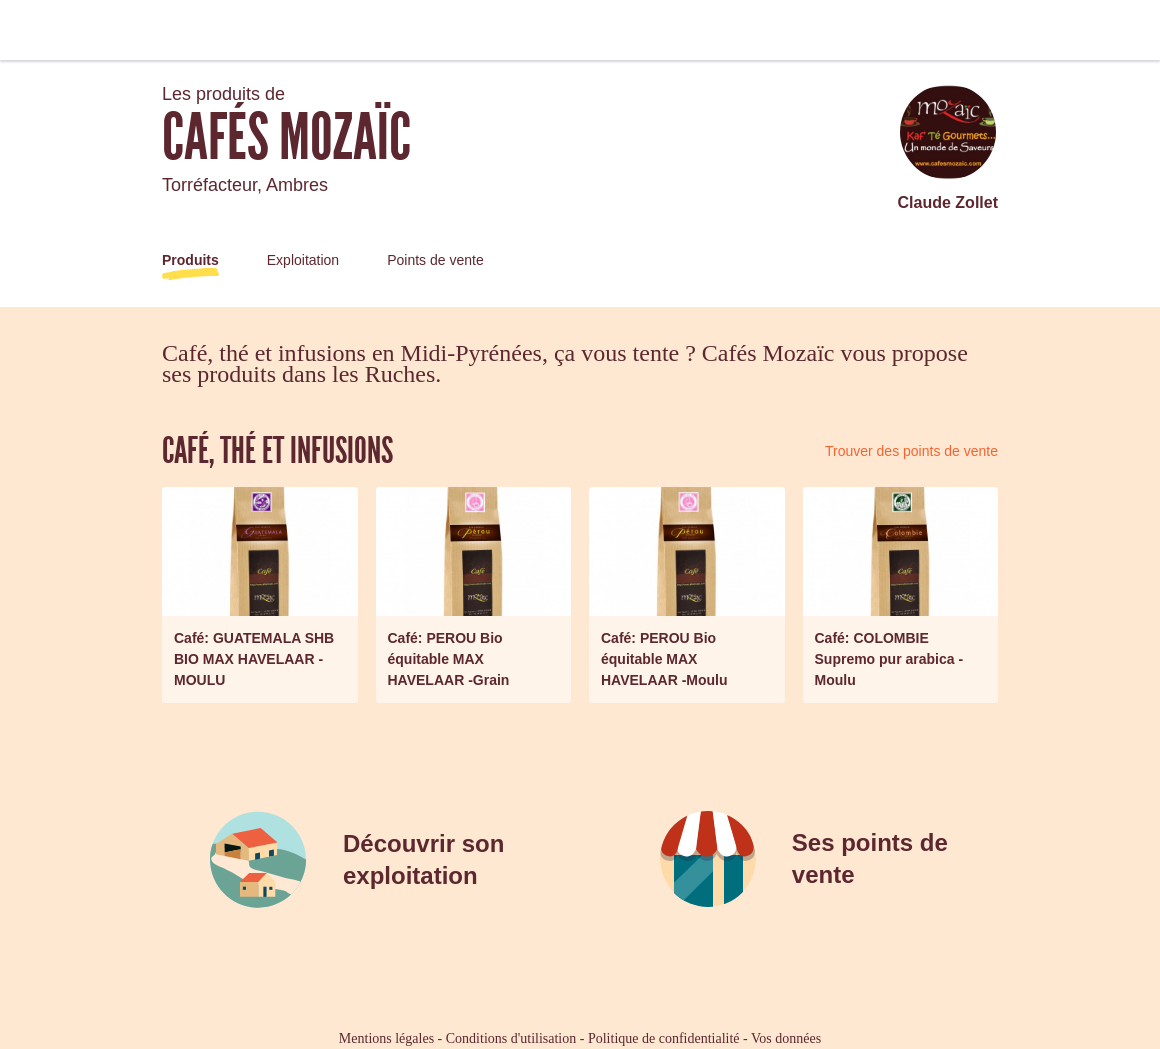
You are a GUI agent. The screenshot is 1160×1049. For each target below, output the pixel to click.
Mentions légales (386, 1038)
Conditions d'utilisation (511, 1038)
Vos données (786, 1038)
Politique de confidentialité (664, 1038)
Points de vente (435, 260)
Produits (190, 260)
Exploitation (303, 260)
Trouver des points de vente (911, 451)
